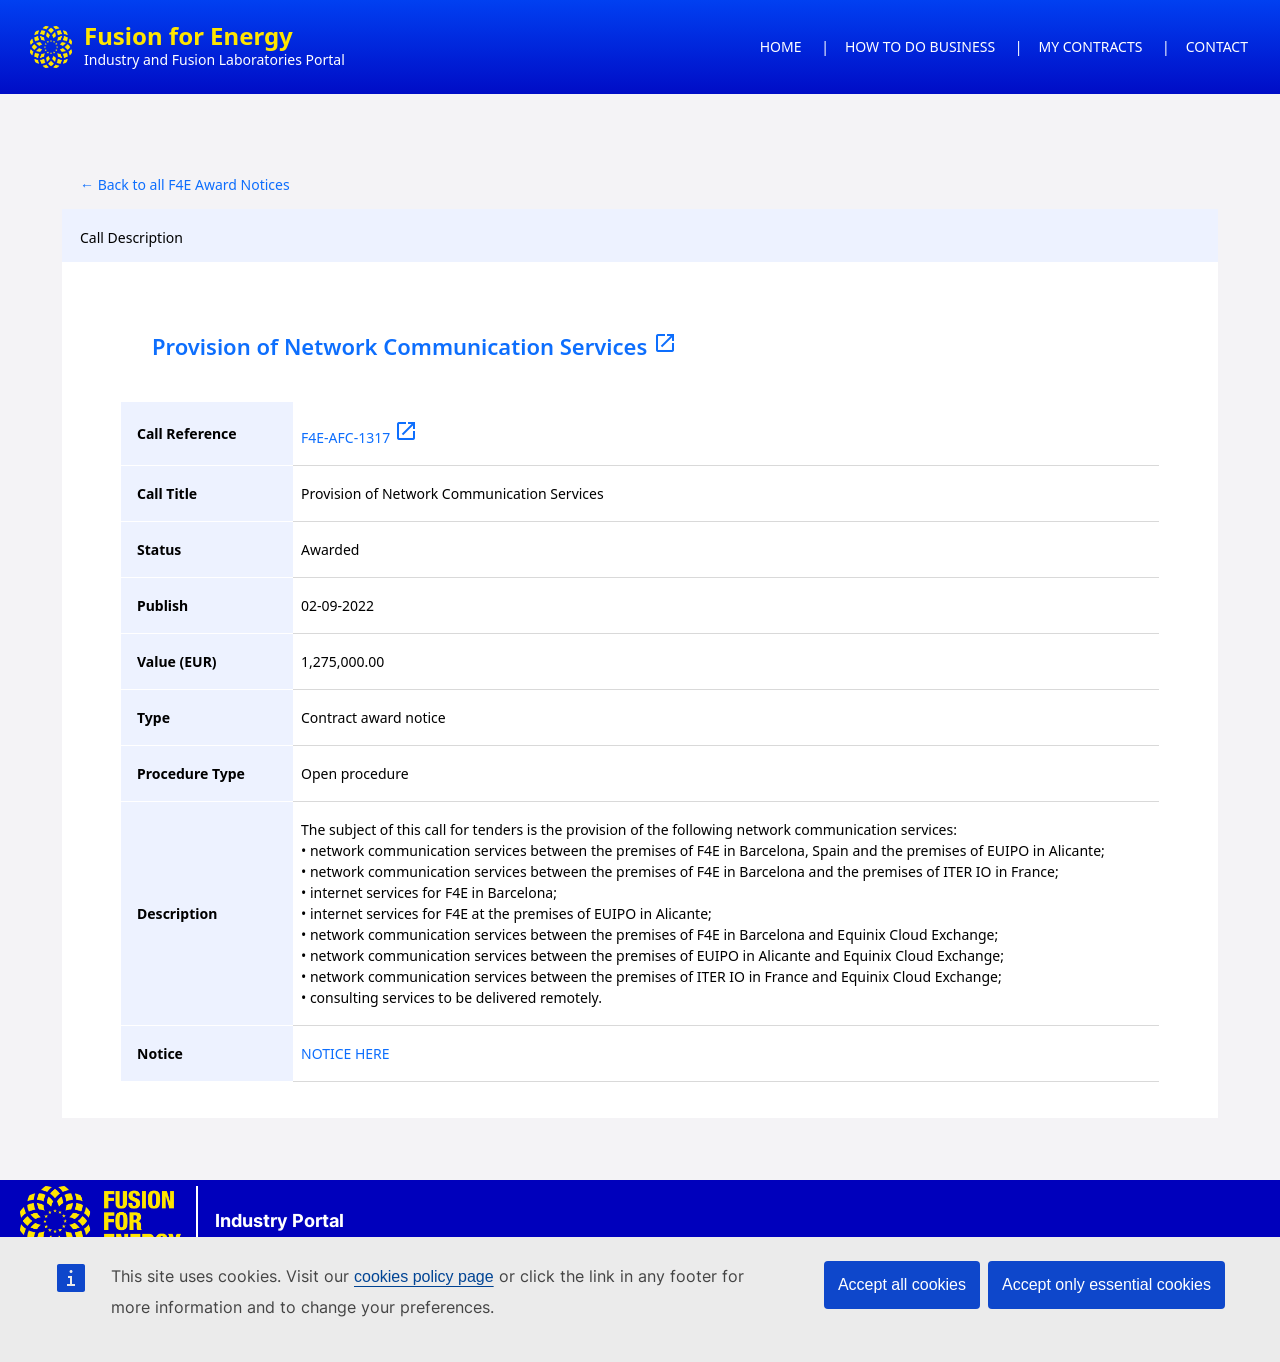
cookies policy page (424, 1276)
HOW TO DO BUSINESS (920, 46)
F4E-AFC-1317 (359, 437)
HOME (781, 46)
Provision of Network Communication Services (414, 346)
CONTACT (1217, 46)
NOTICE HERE (345, 1053)
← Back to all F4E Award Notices (185, 184)
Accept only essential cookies (1106, 1284)
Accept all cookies (902, 1284)
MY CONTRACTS (1091, 46)
